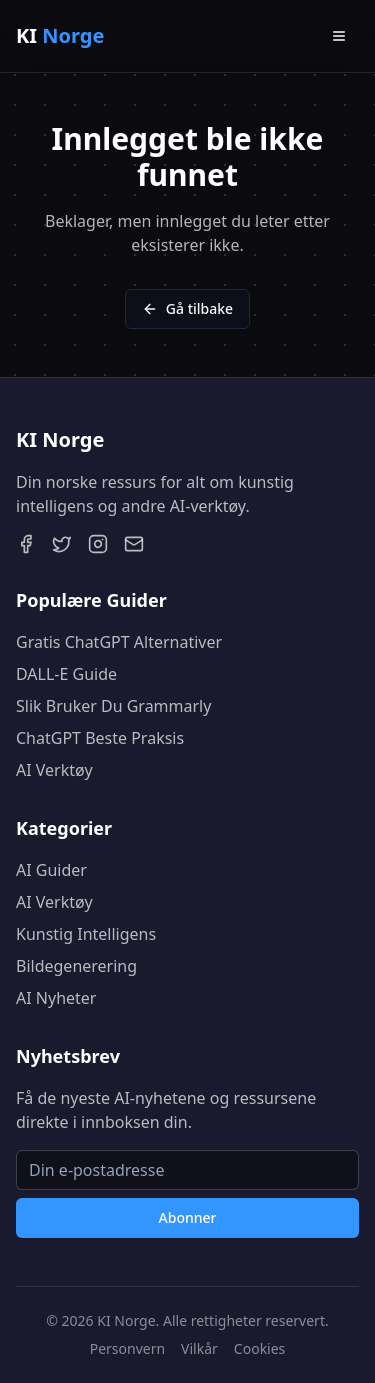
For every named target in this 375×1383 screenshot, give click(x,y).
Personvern (127, 1348)
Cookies (259, 1348)
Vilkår (199, 1348)
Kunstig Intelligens (86, 934)
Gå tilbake (187, 308)
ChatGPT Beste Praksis (100, 738)
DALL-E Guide (66, 674)
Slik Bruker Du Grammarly (113, 706)
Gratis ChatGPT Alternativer (119, 642)
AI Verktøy (54, 770)
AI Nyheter (56, 998)
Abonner (188, 1217)
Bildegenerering (76, 966)
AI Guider (51, 870)
